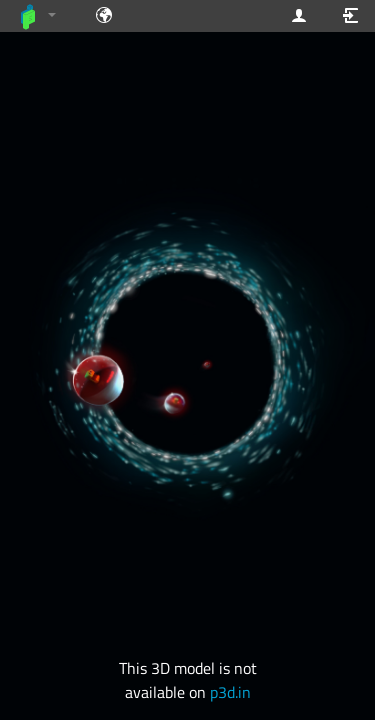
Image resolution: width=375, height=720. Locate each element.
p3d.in (230, 692)
